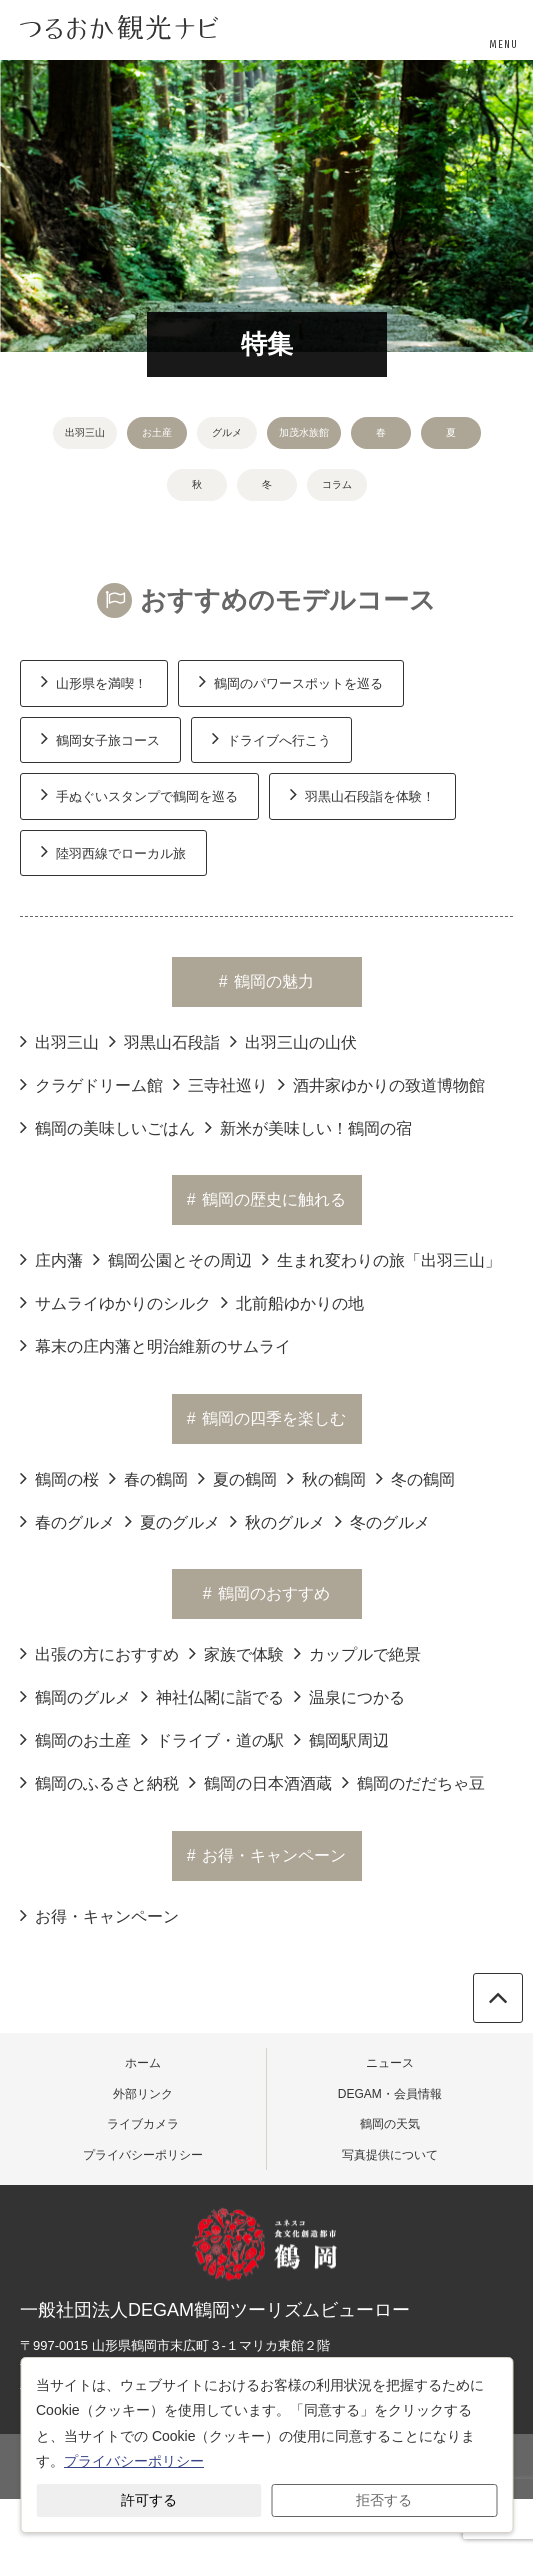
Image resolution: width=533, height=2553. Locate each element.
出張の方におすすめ (99, 1653)
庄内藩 (51, 1259)
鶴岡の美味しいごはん (107, 1127)
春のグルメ (67, 1521)
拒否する (384, 2500)
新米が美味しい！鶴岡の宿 (308, 1127)
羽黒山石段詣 (164, 1041)
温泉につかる (349, 1696)
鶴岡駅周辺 (341, 1739)
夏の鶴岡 (237, 1478)
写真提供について (390, 2155)
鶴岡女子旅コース (100, 738)
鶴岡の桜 (59, 1478)
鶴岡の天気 (390, 2124)
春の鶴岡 (148, 1478)
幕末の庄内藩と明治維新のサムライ (155, 1345)
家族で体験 (236, 1653)
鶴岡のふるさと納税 (99, 1782)
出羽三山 (85, 432)
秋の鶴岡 (326, 1478)
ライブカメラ (143, 2124)
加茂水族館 (304, 432)
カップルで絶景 (357, 1653)
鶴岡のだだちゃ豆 (413, 1782)
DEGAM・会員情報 (390, 2094)
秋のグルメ (277, 1521)
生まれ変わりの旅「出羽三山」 (381, 1259)
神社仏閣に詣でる (212, 1696)
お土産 (157, 432)
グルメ (227, 432)
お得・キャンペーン (99, 1915)
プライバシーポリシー (143, 2155)
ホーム (143, 2063)
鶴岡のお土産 (75, 1739)
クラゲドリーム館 (91, 1084)
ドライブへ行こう (271, 738)
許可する (149, 2500)
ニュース (390, 2063)
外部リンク (143, 2094)
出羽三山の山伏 (293, 1041)
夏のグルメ (172, 1521)
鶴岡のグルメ (75, 1696)
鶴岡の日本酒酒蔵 (260, 1782)
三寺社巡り (220, 1084)
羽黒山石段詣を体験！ (362, 794)
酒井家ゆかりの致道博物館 (381, 1084)
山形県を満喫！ (94, 681)
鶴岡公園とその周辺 (172, 1259)
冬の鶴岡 (415, 1478)
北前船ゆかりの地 (292, 1302)
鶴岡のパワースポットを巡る (291, 681)
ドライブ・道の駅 (212, 1739)
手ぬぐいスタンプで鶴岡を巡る (139, 794)
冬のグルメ (382, 1521)
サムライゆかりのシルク (115, 1302)
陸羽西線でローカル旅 (113, 851)
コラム (337, 484)
